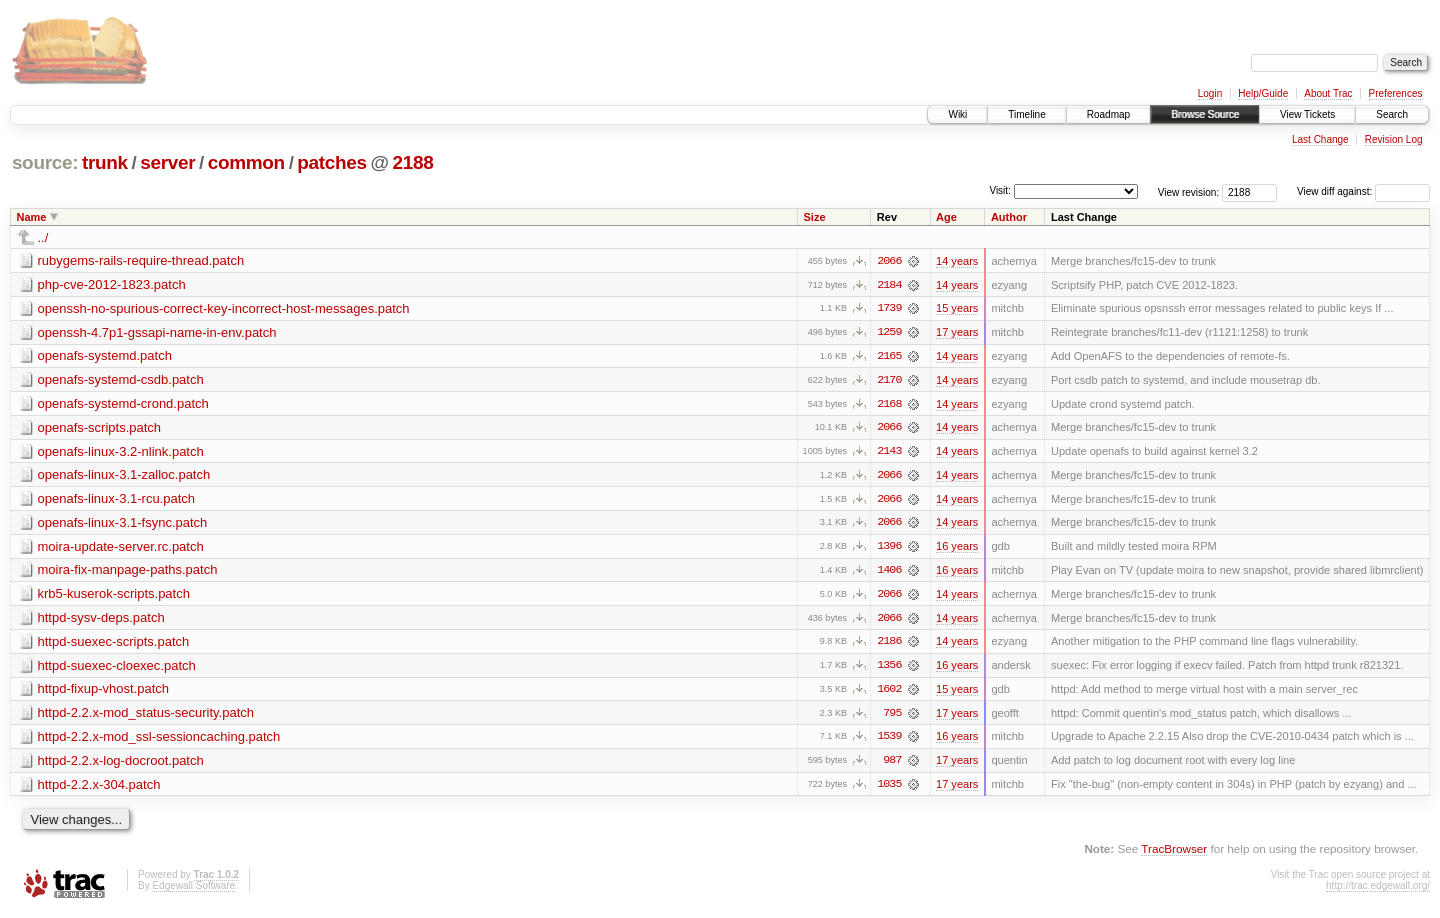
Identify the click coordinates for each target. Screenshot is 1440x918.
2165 (889, 357)
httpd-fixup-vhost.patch (104, 692)
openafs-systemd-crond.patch (123, 404)
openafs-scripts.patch (100, 428)
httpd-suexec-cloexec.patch (117, 668)
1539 (889, 741)
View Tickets (1307, 114)
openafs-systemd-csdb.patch (121, 380)
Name (32, 217)
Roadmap (1108, 114)
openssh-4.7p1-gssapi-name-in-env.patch (157, 332)
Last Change (1320, 139)
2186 (889, 645)
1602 (889, 693)
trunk (105, 162)
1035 (889, 789)
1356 (889, 669)
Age (946, 217)
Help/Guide (1263, 93)
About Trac (1328, 93)
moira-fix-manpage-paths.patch (128, 572)
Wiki (957, 114)
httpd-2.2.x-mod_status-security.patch (146, 716)
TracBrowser (1174, 853)
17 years (957, 333)
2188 (413, 162)
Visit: (1000, 190)
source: (45, 162)
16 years (957, 549)
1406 (889, 573)
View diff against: (1363, 191)
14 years (957, 261)
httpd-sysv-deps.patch (101, 620)
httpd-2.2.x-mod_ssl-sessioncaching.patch (159, 740)
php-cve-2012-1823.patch (112, 284)
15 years (957, 309)
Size (815, 217)
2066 (889, 261)
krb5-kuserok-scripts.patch (114, 596)
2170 (889, 381)
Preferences (1396, 93)
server (167, 162)
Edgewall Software (193, 890)
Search (1392, 114)
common (246, 162)
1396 (889, 549)
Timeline (1026, 114)
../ (43, 237)
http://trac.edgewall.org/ (1378, 890)
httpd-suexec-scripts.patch (114, 644)
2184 (889, 285)
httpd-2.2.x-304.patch (99, 788)
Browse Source (1205, 114)
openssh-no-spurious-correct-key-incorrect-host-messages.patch (224, 308)
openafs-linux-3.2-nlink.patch (121, 452)
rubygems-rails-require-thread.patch (141, 260)
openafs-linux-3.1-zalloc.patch (124, 476)
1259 (889, 333)
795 (892, 717)
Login (1210, 93)
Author (1009, 217)
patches (331, 162)
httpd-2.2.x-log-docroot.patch (121, 764)
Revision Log (1394, 139)
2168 (889, 405)
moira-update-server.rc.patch (121, 548)
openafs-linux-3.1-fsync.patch (123, 524)
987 (892, 765)
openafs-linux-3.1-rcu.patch (117, 500)
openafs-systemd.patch (105, 356)
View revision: (1189, 191)
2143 (889, 453)
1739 (889, 309)
